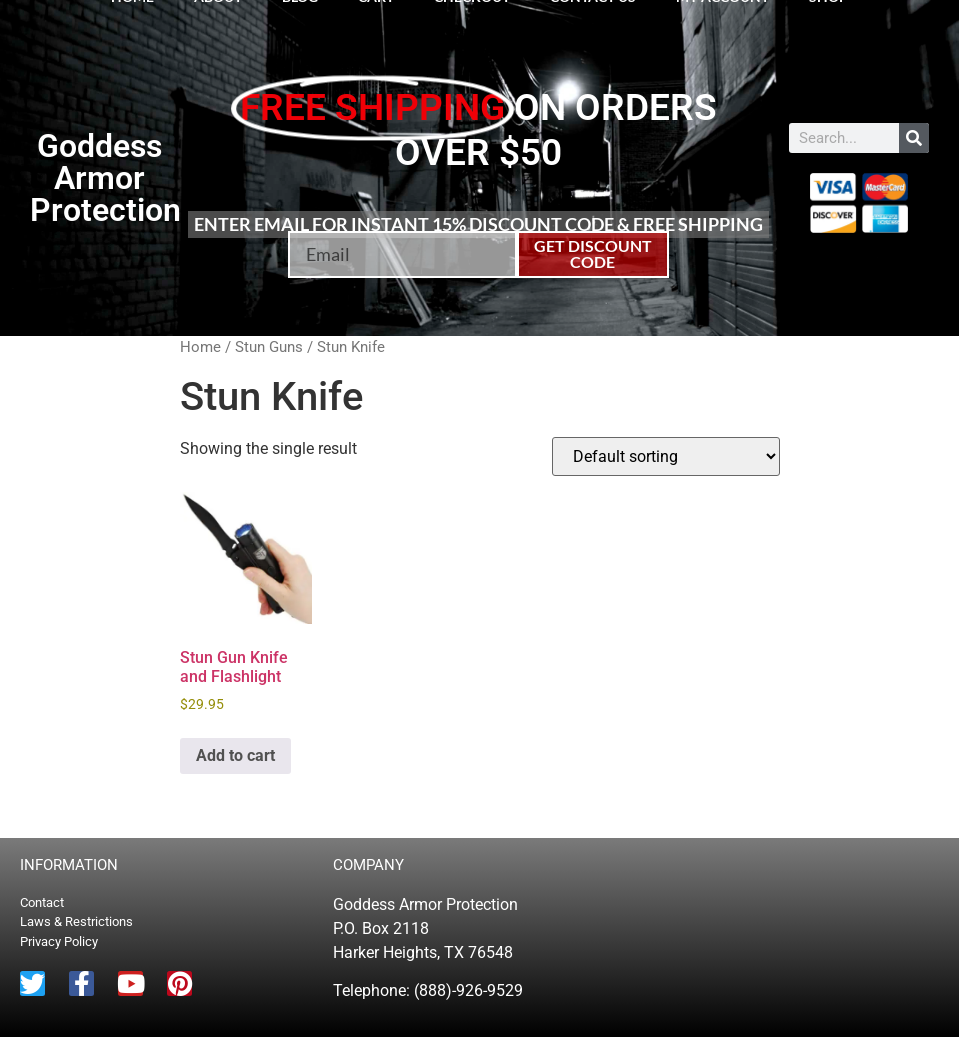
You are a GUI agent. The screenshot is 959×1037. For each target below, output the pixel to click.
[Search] (914, 138)
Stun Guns (269, 347)
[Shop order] (666, 456)
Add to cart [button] (235, 755)
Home (200, 347)
